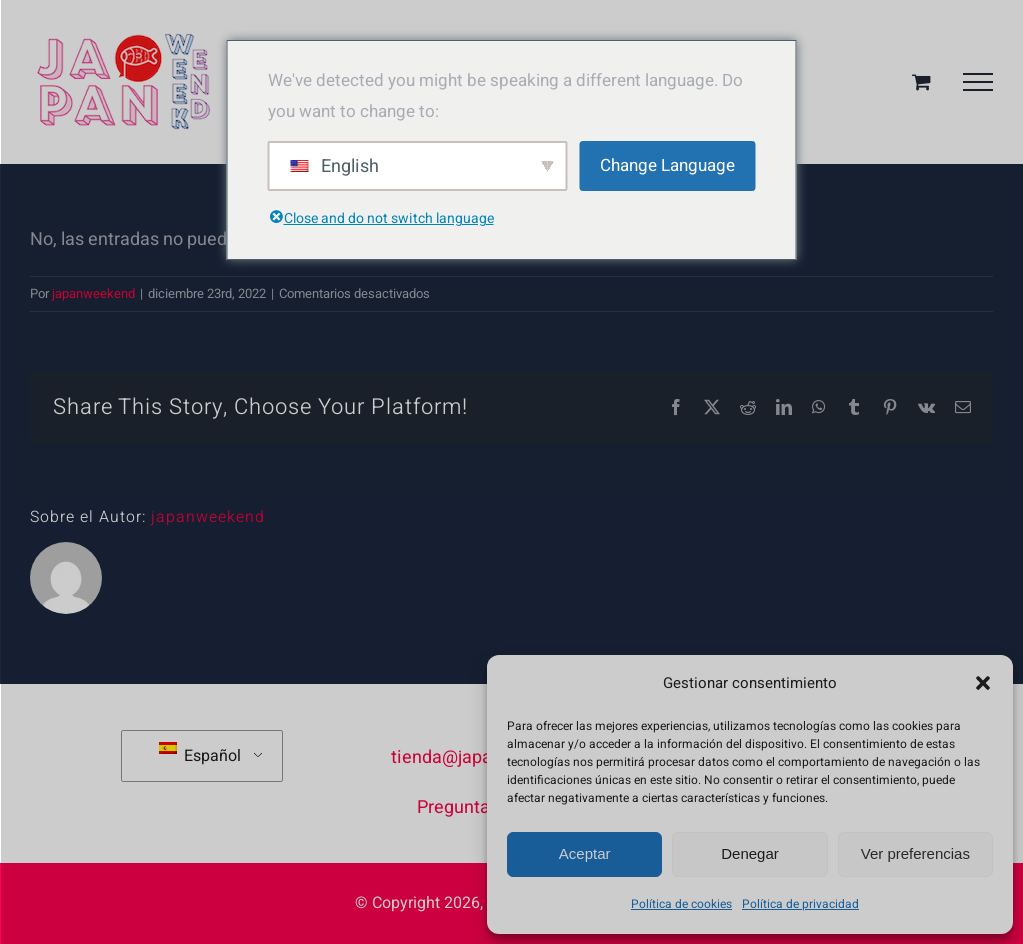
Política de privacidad (800, 904)
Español (200, 755)
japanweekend (93, 293)
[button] (983, 683)
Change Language (667, 165)
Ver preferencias (915, 853)
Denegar (750, 853)
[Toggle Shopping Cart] (921, 81)
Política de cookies (681, 904)
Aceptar (585, 853)
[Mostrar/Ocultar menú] (978, 82)
